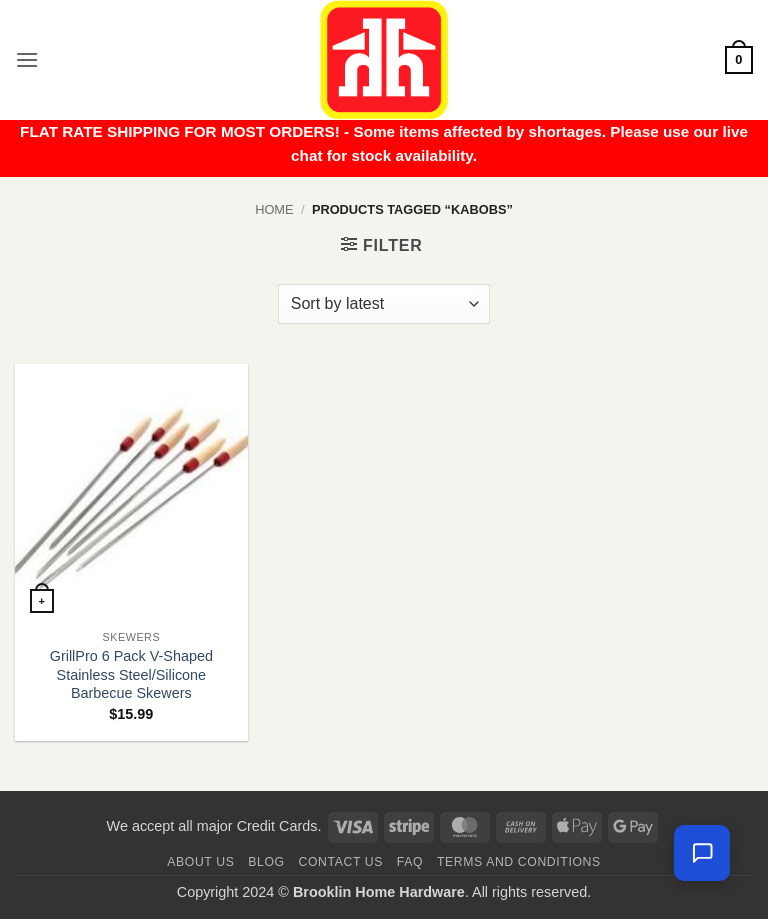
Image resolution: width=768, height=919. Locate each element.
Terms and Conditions (519, 862)
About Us (200, 862)
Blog (266, 862)
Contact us (341, 862)
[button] (27, 59)
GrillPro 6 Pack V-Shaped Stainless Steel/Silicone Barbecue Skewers (131, 674)
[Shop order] (384, 304)
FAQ (410, 862)
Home (274, 209)
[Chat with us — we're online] (702, 853)
